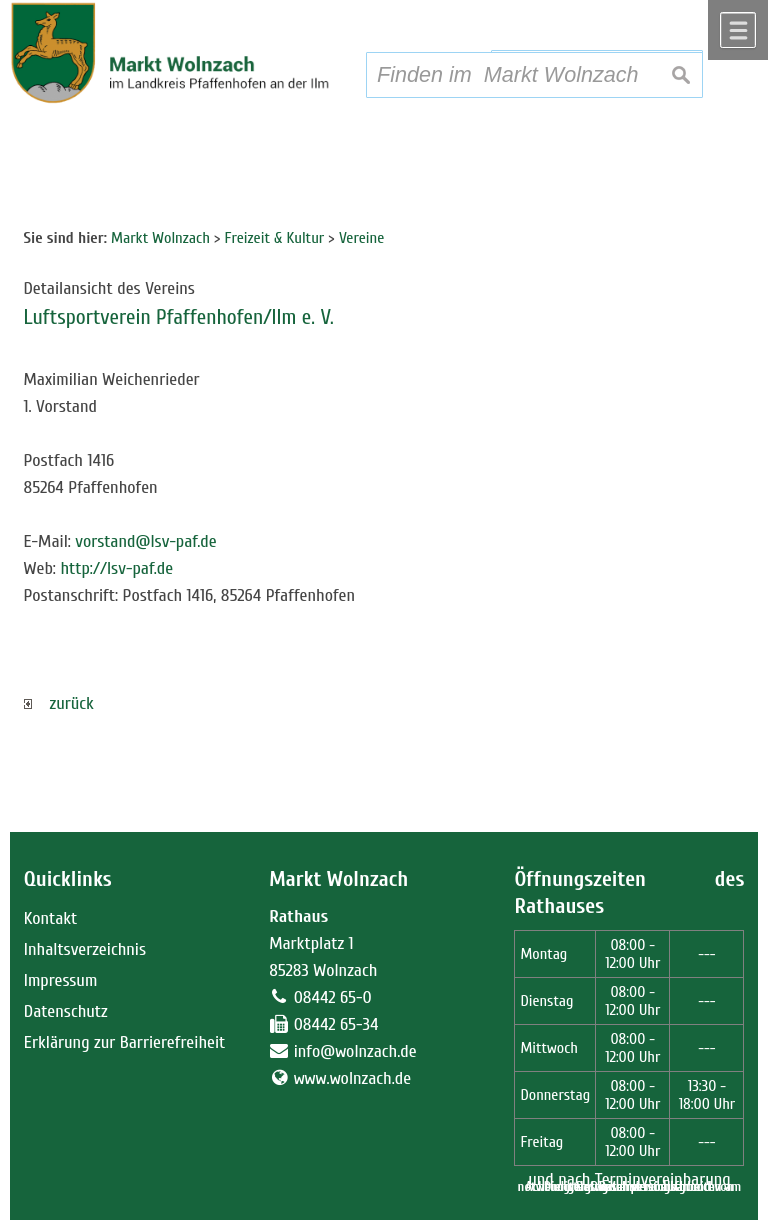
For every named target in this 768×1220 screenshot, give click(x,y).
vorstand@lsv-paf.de (145, 541)
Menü (738, 30)
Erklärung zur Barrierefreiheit (125, 1042)
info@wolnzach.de (355, 1051)
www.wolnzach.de (353, 1078)
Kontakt (50, 918)
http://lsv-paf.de (116, 568)
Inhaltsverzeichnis (85, 949)
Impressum (61, 980)
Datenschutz (66, 1011)
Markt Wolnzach (338, 879)
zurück (59, 703)
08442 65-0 (333, 997)
